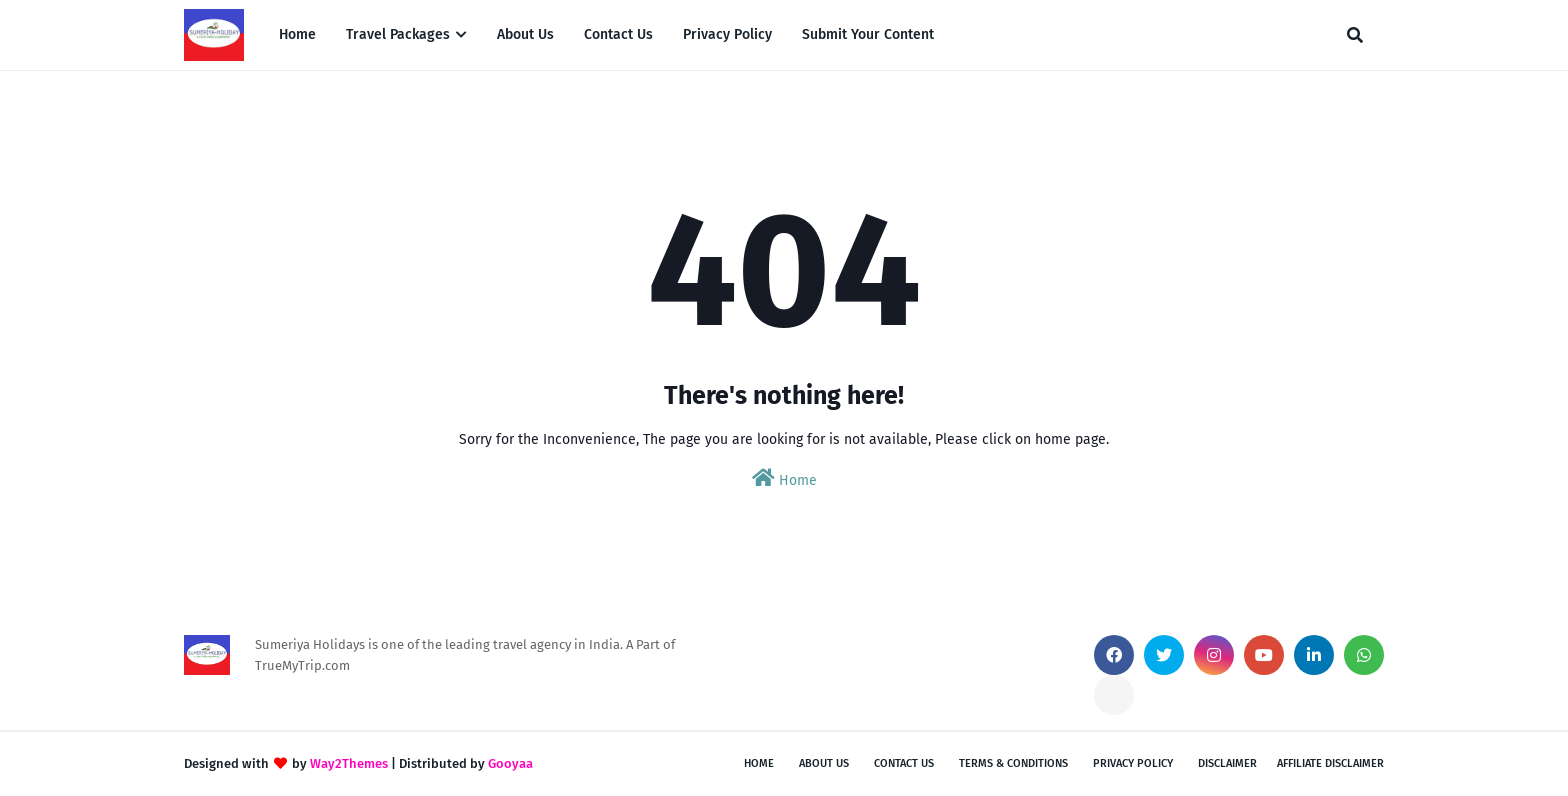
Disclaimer (1227, 763)
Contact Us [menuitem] (618, 34)
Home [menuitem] (297, 34)
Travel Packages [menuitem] (398, 34)
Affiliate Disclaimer (1330, 763)
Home (784, 478)
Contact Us (904, 763)
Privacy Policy (1133, 763)
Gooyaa (510, 763)
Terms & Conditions (1013, 763)
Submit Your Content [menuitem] (868, 34)
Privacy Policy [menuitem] (727, 34)
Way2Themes (349, 763)
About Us (824, 763)
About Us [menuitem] (525, 34)
